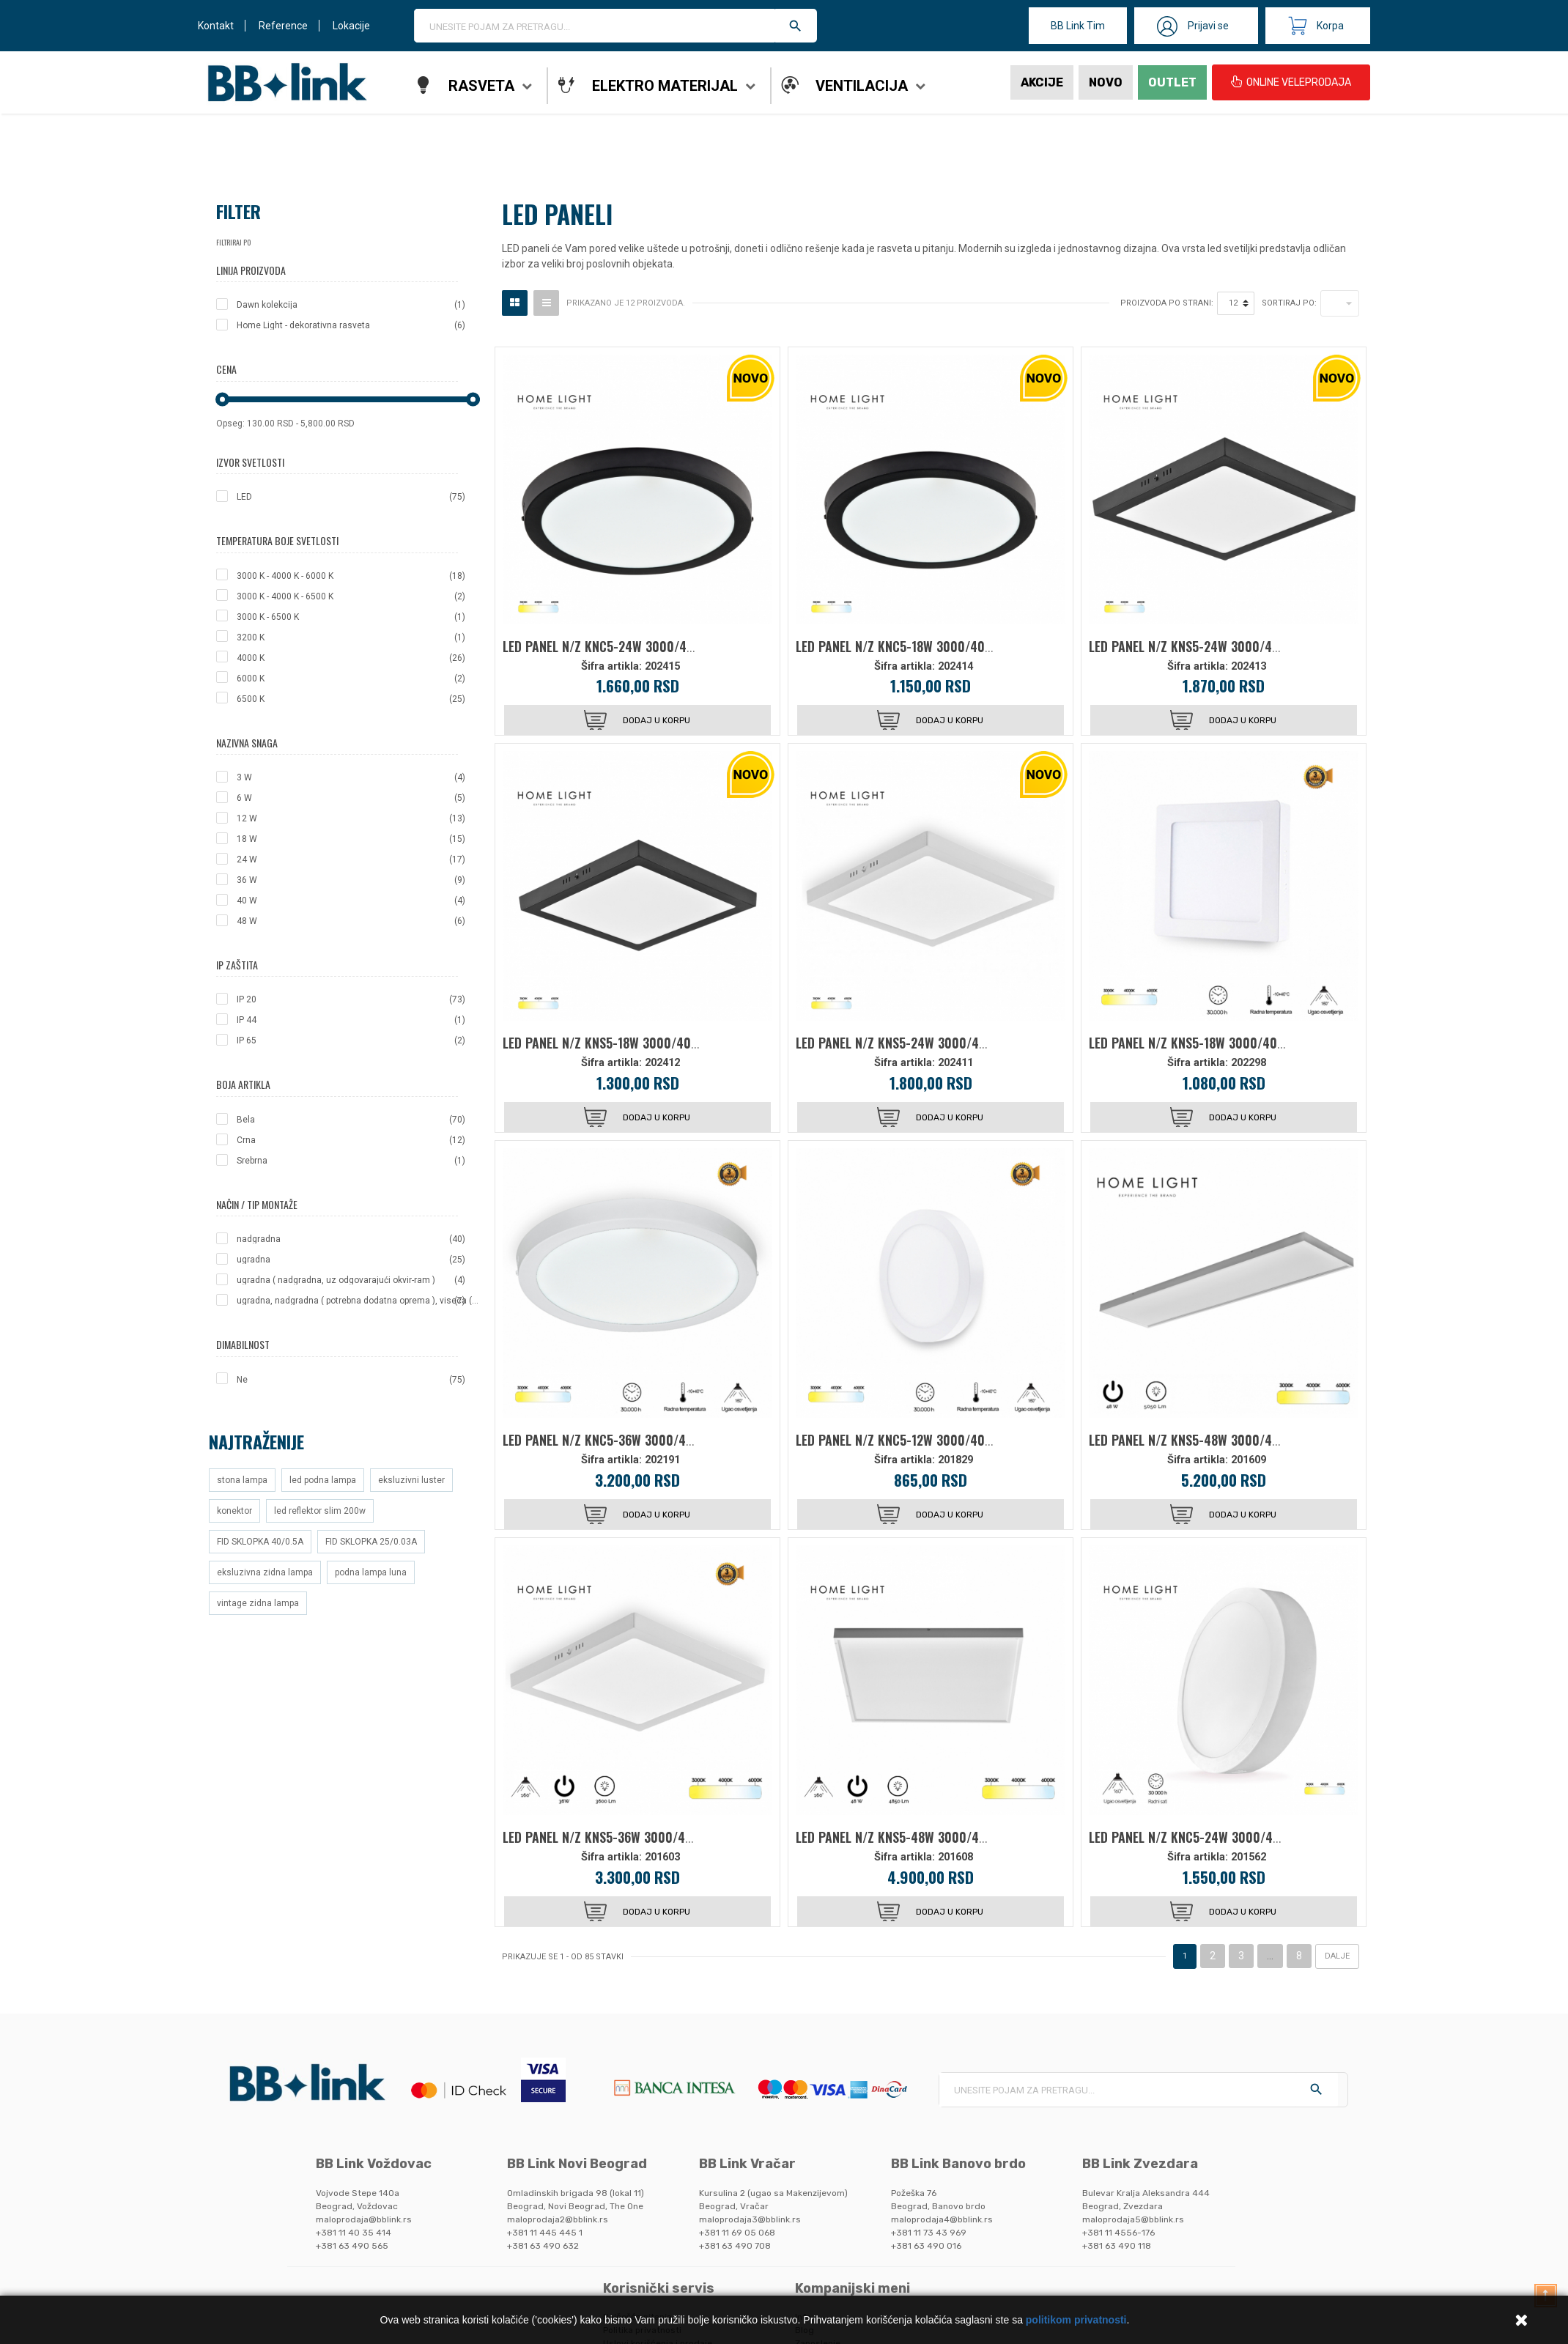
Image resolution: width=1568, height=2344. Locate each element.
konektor (234, 1511)
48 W (351, 921)
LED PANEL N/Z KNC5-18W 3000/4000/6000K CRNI (933, 646)
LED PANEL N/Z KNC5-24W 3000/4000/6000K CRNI (641, 646)
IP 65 (351, 1040)
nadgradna (351, 1239)
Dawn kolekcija (351, 304)
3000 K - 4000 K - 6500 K (351, 596)
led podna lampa (322, 1480)
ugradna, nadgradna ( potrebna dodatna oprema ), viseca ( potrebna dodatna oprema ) (357, 1300)
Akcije (1042, 82)
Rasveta (481, 86)
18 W (351, 839)
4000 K (351, 658)
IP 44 (351, 1020)
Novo (1106, 82)
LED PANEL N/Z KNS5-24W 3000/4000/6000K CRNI (1227, 646)
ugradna (351, 1259)
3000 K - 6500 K (351, 617)
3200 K (351, 637)
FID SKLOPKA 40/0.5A (260, 1542)
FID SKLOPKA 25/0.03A (371, 1542)
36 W (351, 880)
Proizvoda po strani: (1166, 303)
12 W (351, 818)
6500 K (351, 699)
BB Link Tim (1078, 26)
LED (351, 496)
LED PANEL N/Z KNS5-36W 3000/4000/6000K (625, 1836)
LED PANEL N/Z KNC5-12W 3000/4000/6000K (918, 1439)
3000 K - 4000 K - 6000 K (351, 576)
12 (1233, 303)
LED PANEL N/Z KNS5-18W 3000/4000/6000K (1211, 1042)
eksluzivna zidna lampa (265, 1572)
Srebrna (351, 1160)
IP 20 (351, 999)
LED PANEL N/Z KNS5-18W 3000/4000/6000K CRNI (640, 1042)
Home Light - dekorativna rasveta (351, 325)
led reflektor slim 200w (320, 1511)
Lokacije (351, 26)
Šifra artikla (610, 666)
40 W (351, 900)
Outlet (1172, 82)
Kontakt (216, 26)
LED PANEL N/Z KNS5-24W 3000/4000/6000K (919, 1042)
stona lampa (242, 1480)
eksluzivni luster (411, 1480)
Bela (351, 1119)
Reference (283, 26)
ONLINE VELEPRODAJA (1291, 82)
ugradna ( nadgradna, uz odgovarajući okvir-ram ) (351, 1280)
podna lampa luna (371, 1572)
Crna (351, 1140)
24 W (351, 859)
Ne (351, 1379)
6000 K (351, 678)
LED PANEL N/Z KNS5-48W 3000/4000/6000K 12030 (1230, 1439)
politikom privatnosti (1076, 2320)
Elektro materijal (665, 86)
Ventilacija (862, 86)
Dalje (1337, 1956)
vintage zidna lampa (258, 1603)
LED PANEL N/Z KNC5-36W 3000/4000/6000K (626, 1439)
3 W (351, 777)
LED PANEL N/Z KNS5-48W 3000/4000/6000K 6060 (934, 1836)
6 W (351, 798)
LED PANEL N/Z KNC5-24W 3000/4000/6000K (1212, 1836)
